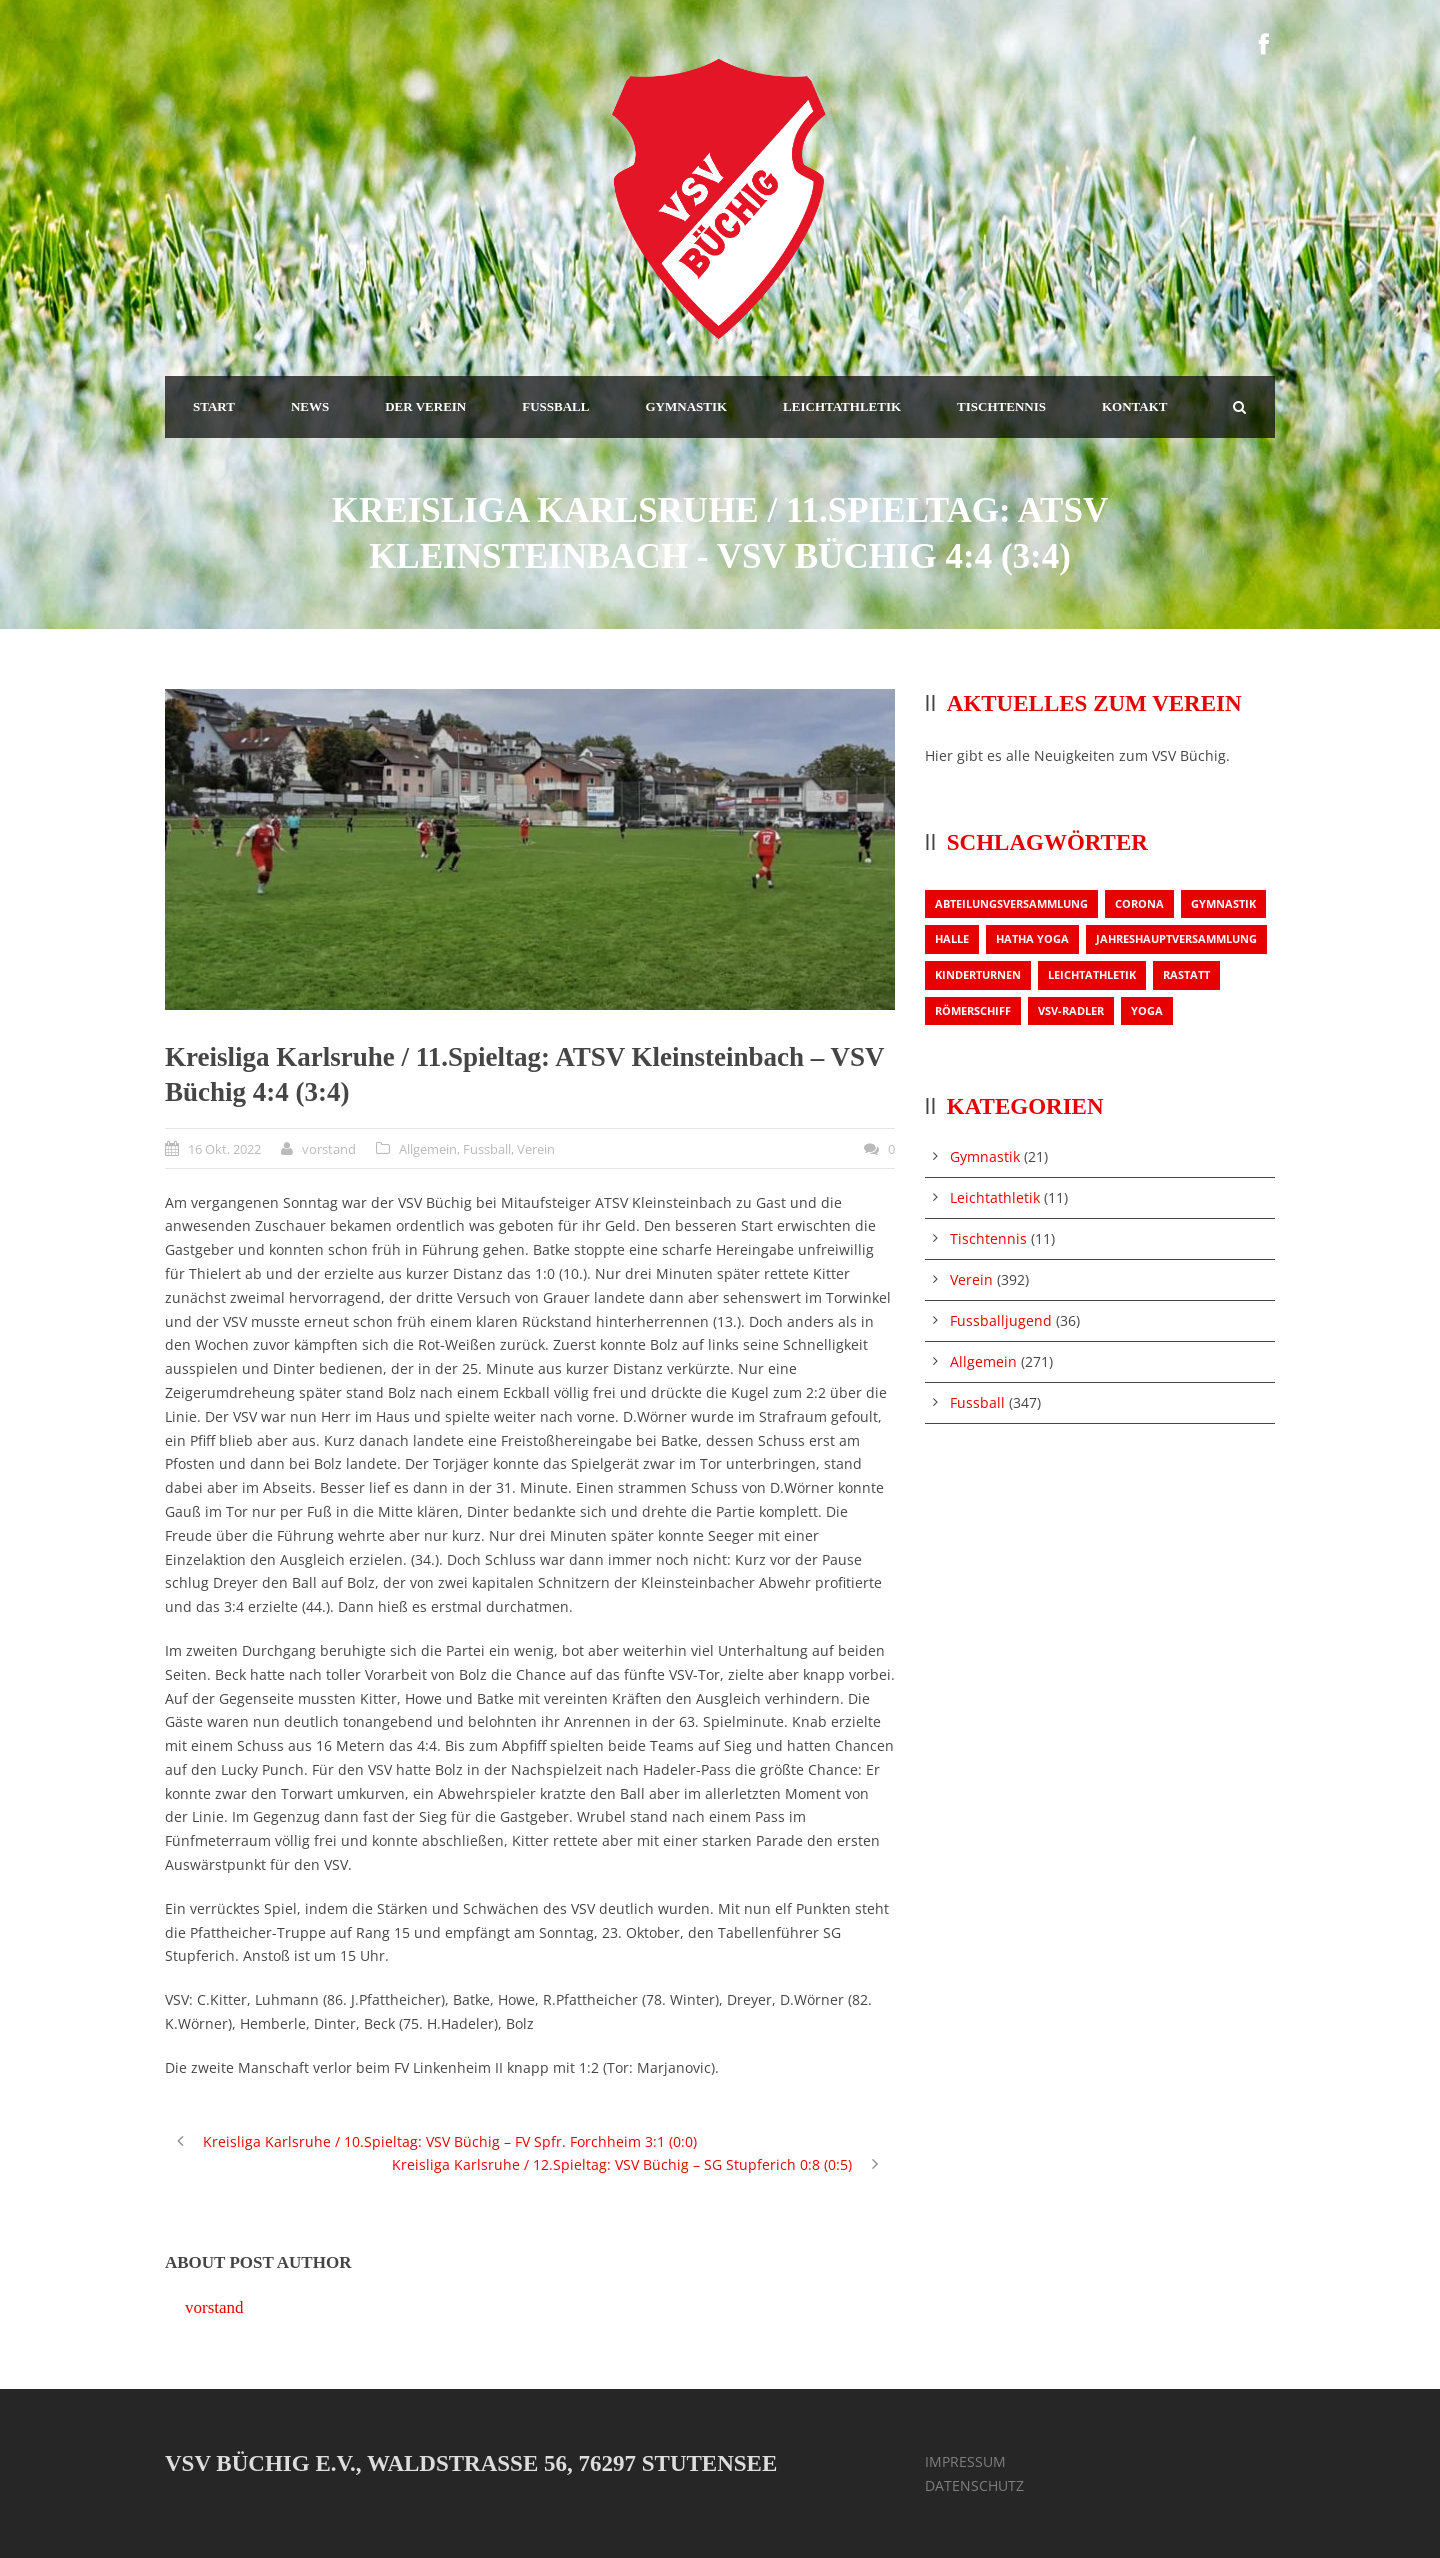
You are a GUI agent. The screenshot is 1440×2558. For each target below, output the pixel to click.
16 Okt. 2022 (224, 1149)
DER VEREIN (425, 406)
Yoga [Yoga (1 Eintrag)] (1147, 1010)
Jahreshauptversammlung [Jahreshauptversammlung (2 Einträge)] (1176, 938)
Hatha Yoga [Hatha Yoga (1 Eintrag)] (1032, 938)
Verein (536, 1149)
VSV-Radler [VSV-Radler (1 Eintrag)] (1071, 1010)
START (214, 406)
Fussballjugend (1001, 1320)
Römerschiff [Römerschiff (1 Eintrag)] (973, 1010)
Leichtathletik (995, 1197)
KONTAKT (1135, 406)
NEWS (310, 406)
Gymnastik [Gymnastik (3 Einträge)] (1223, 903)
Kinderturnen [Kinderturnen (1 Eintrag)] (978, 974)
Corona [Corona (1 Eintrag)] (1139, 903)
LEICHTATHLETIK (842, 406)
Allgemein (428, 1149)
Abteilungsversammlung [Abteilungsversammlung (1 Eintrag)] (1011, 903)
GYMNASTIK (686, 406)
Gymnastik (985, 1156)
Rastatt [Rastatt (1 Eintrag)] (1186, 974)
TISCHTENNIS (1001, 406)
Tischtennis (988, 1238)
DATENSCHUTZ (974, 2485)
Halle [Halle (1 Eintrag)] (952, 938)
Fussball (487, 1149)
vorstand (329, 1149)
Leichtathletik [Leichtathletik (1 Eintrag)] (1092, 974)
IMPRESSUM (965, 2461)
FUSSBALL (555, 406)
